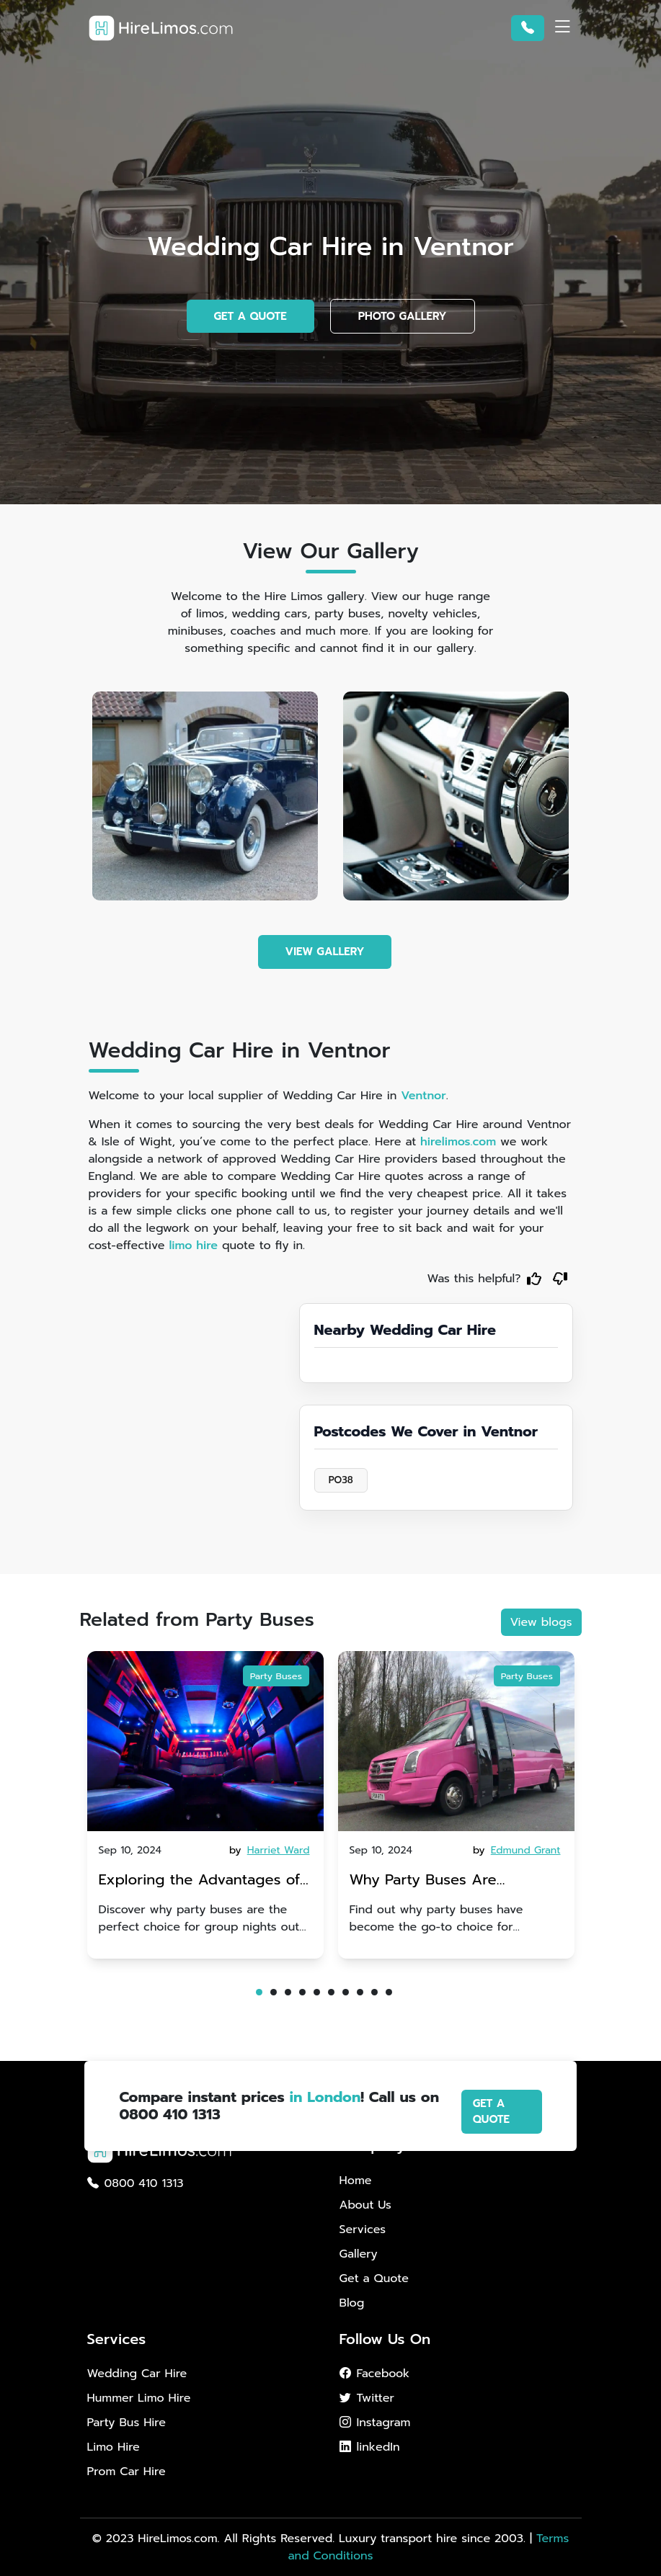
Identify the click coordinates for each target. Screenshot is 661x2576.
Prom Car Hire (126, 2471)
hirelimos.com (458, 1141)
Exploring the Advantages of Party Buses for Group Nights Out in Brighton (201, 1881)
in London (325, 2097)
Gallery (359, 2254)
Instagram (375, 2422)
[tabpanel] (205, 1805)
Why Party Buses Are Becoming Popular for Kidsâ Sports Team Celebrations (425, 1881)
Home (356, 2180)
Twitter (367, 2398)
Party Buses (276, 1676)
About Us (365, 2205)
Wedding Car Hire (137, 2373)
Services (363, 2229)
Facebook (375, 2373)
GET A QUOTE (250, 316)
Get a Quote (374, 2278)
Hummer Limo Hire (139, 2398)
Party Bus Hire (126, 2422)
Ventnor (423, 1095)
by (270, 1850)
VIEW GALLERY (325, 952)
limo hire (193, 1245)
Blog (352, 2303)
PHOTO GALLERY (402, 316)
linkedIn (370, 2447)
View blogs (541, 1622)
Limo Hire (113, 2447)
